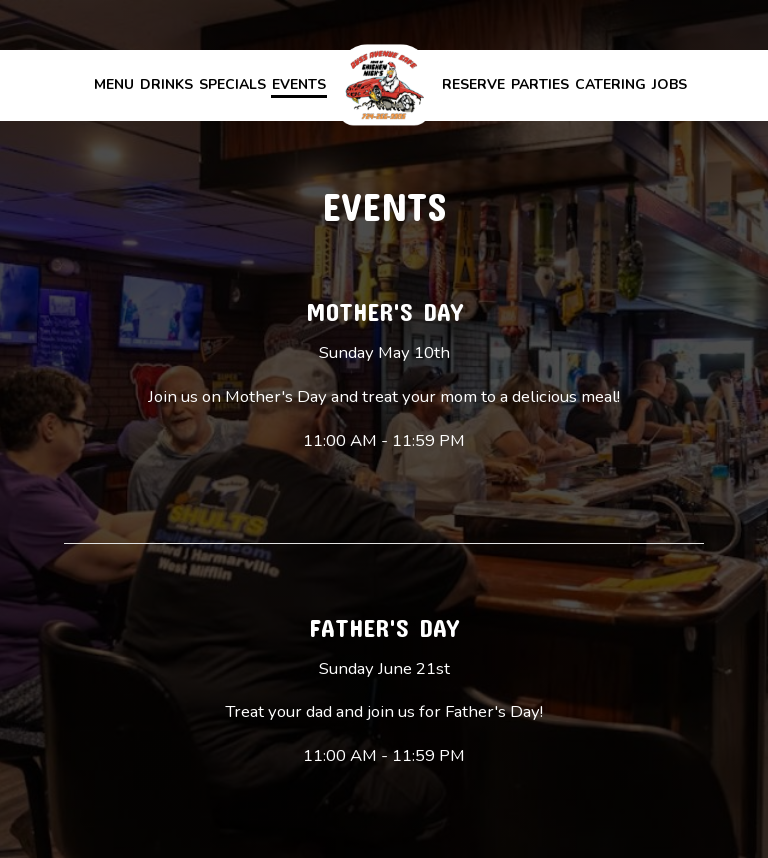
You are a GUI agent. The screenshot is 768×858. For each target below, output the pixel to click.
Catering (610, 84)
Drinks (166, 84)
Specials (232, 84)
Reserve (473, 84)
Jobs (669, 84)
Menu (114, 84)
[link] (384, 84)
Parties (540, 84)
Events (299, 84)
